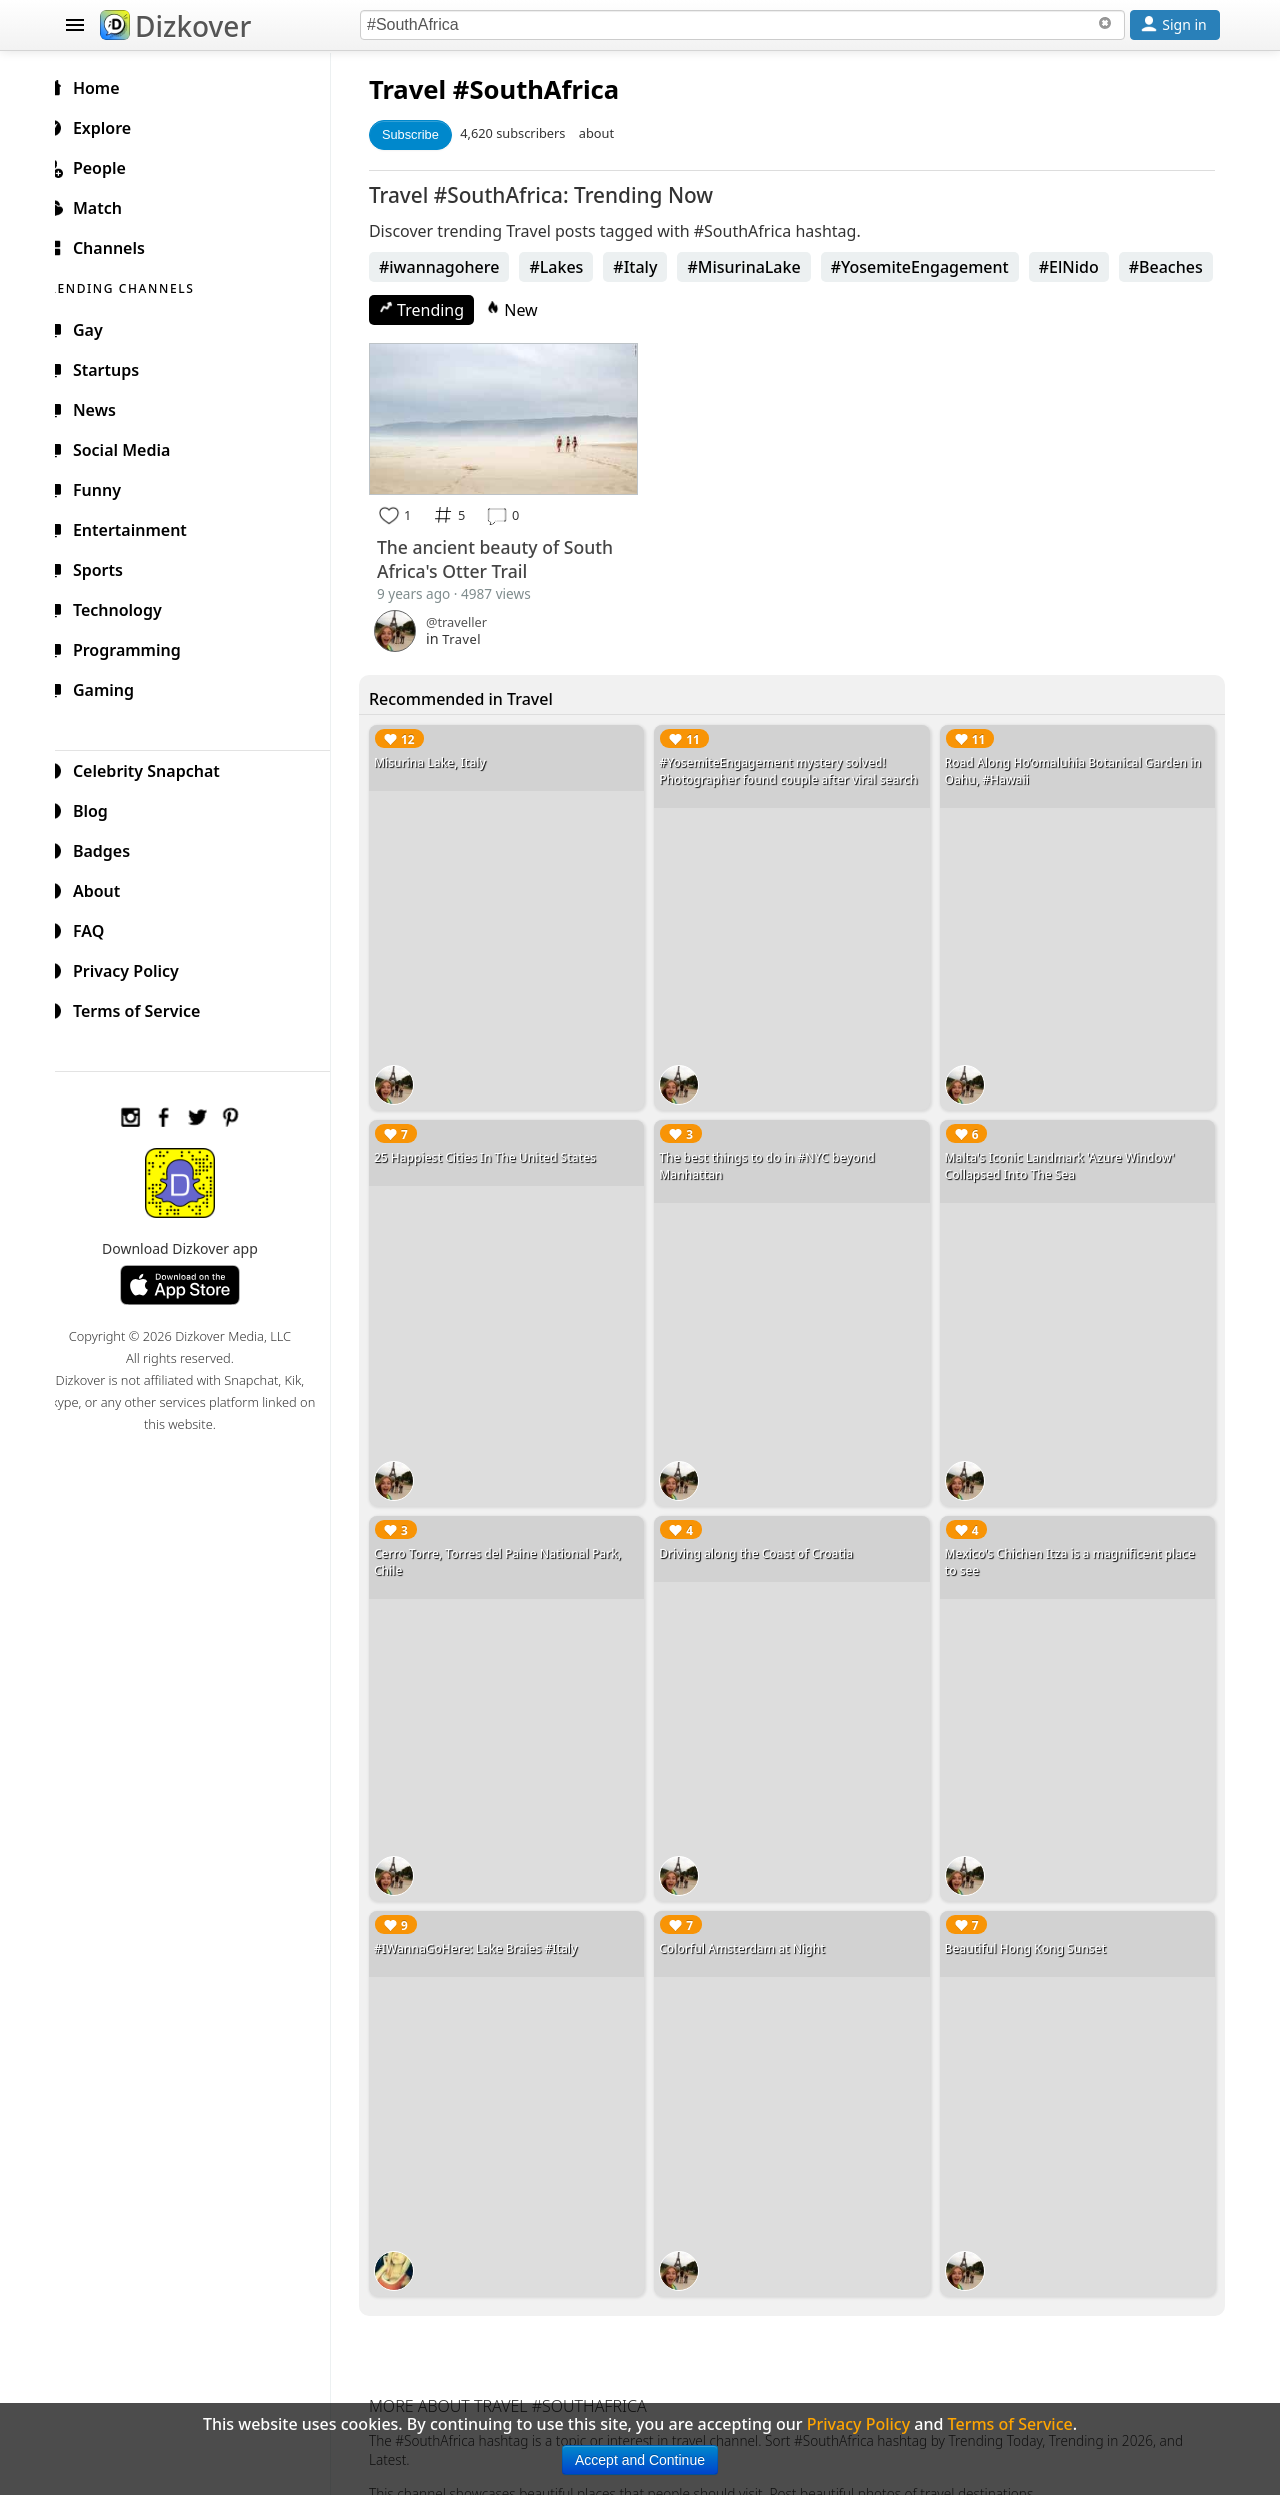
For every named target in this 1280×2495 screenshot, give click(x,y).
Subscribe (426, 134)
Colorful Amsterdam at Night (753, 1922)
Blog (100, 808)
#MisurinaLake (759, 267)
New (528, 310)
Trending (437, 310)
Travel (423, 89)
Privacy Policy (136, 968)
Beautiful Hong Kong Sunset (1031, 1922)
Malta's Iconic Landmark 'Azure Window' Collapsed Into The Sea (1065, 1156)
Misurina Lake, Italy (446, 759)
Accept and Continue (640, 2460)
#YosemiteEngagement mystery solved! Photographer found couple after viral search (799, 768)
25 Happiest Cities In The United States (501, 1147)
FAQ (98, 928)
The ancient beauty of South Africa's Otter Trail (511, 556)
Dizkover (175, 26)
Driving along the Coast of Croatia (767, 1535)
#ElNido (1085, 267)
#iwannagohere (455, 267)
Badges (111, 848)
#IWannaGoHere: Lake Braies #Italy (492, 1922)
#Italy (651, 267)
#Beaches (1182, 267)
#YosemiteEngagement (936, 267)
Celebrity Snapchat (156, 768)
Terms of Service (146, 1008)
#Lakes (572, 267)
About (106, 888)
